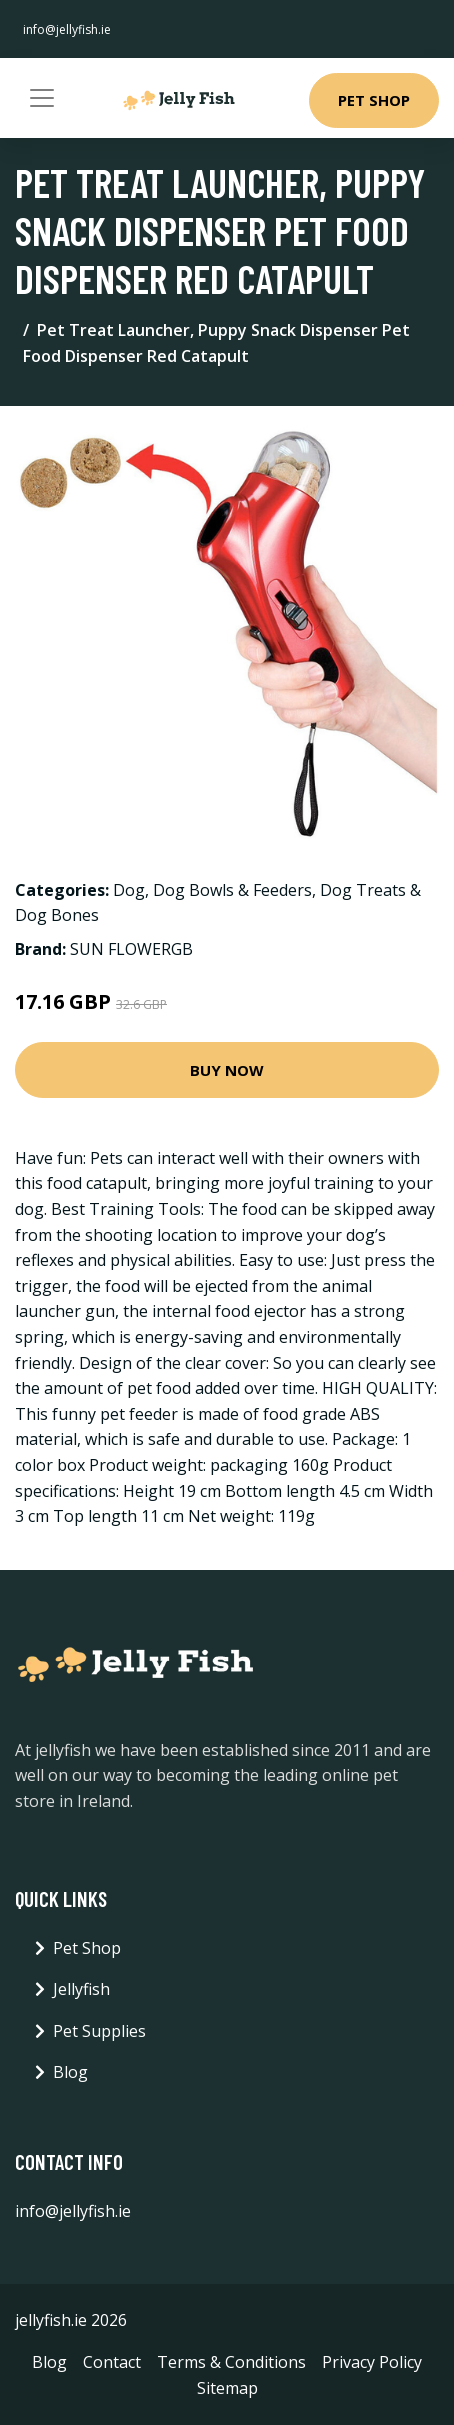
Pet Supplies (99, 2031)
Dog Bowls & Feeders (232, 890)
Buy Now (227, 1070)
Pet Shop (374, 100)
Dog (129, 890)
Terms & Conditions (231, 2362)
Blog (70, 2072)
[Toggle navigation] (42, 98)
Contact (112, 2362)
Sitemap (227, 2388)
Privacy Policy (372, 2362)
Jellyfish (81, 1989)
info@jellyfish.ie (67, 29)
